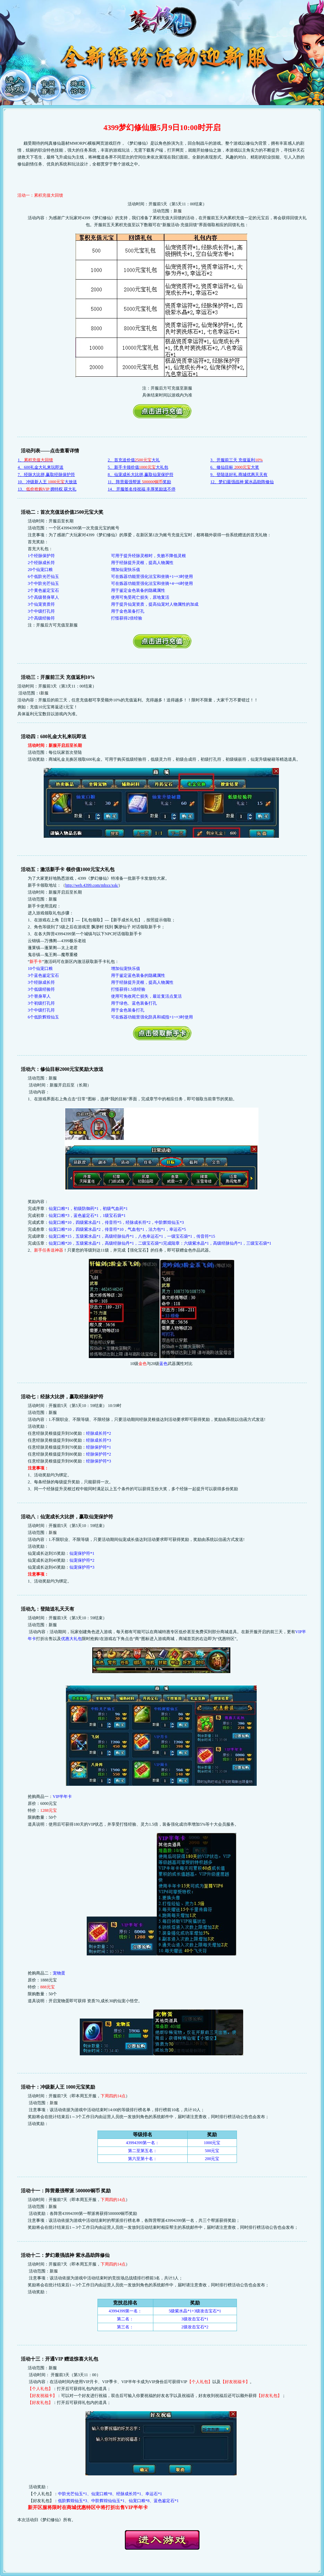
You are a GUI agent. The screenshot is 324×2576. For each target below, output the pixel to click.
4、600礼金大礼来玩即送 (40, 467)
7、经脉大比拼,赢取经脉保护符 (46, 474)
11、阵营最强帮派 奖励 (139, 481)
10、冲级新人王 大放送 (47, 481)
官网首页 (49, 84)
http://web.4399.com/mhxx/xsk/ (91, 885)
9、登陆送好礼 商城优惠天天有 (238, 474)
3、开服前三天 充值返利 (236, 460)
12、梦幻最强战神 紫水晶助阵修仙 (242, 481)
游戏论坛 (79, 84)
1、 (35, 460)
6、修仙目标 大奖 (234, 467)
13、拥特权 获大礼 (47, 489)
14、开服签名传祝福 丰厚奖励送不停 (142, 489)
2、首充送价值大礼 (134, 460)
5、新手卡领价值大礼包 (138, 467)
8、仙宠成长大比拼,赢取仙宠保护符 (140, 474)
